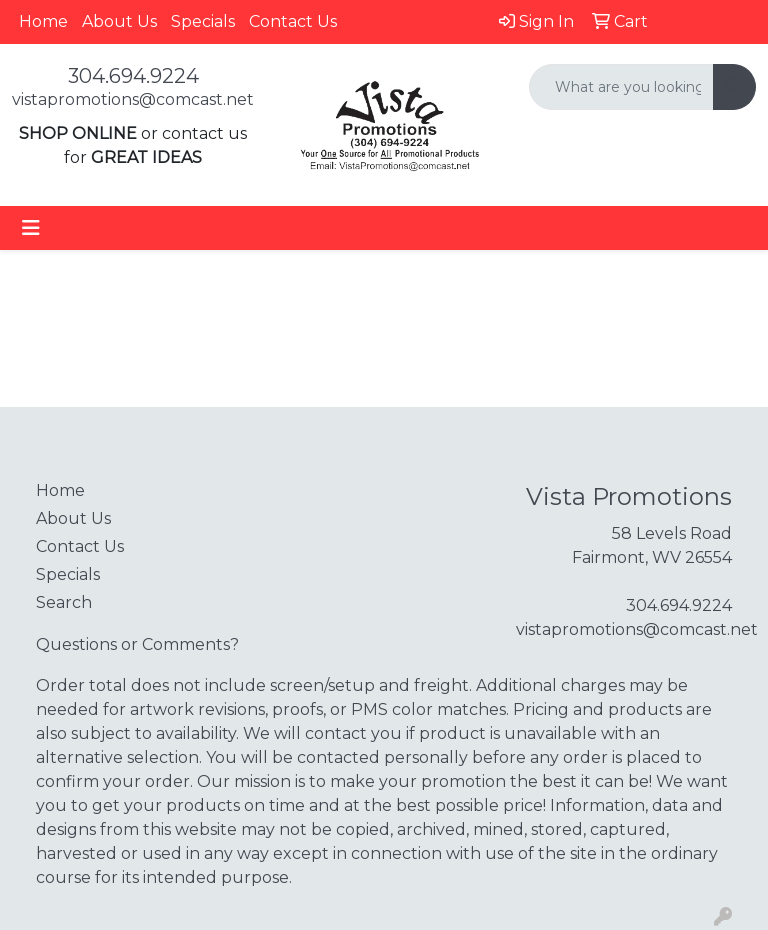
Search (64, 602)
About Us (119, 21)
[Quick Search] (621, 87)
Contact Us (293, 21)
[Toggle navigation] (31, 228)
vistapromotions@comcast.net (133, 99)
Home (43, 21)
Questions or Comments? (137, 644)
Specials (203, 21)
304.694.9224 (133, 76)
